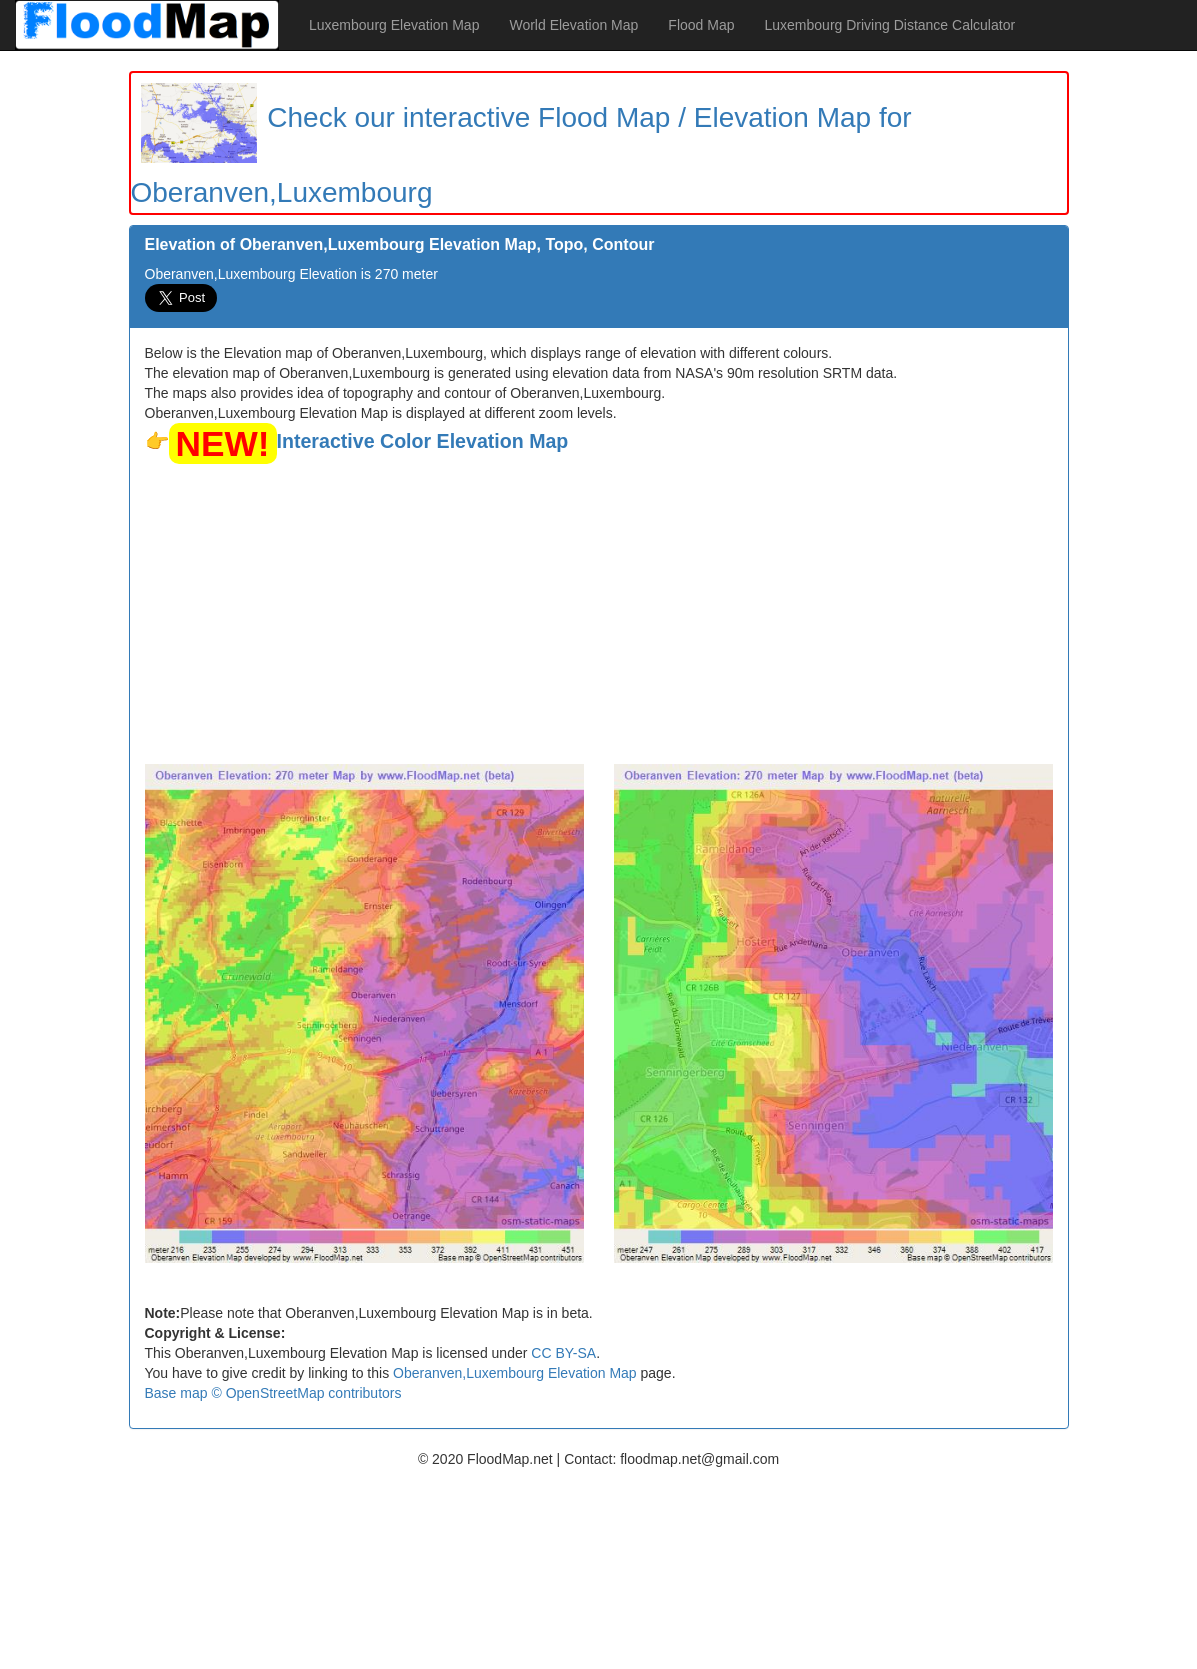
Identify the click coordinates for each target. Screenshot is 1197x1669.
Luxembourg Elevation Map (394, 25)
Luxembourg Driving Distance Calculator (890, 25)
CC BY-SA (563, 1353)
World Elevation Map (573, 25)
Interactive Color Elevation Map (423, 441)
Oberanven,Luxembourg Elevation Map (515, 1373)
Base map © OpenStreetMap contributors (273, 1393)
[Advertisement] (599, 614)
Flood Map (701, 25)
